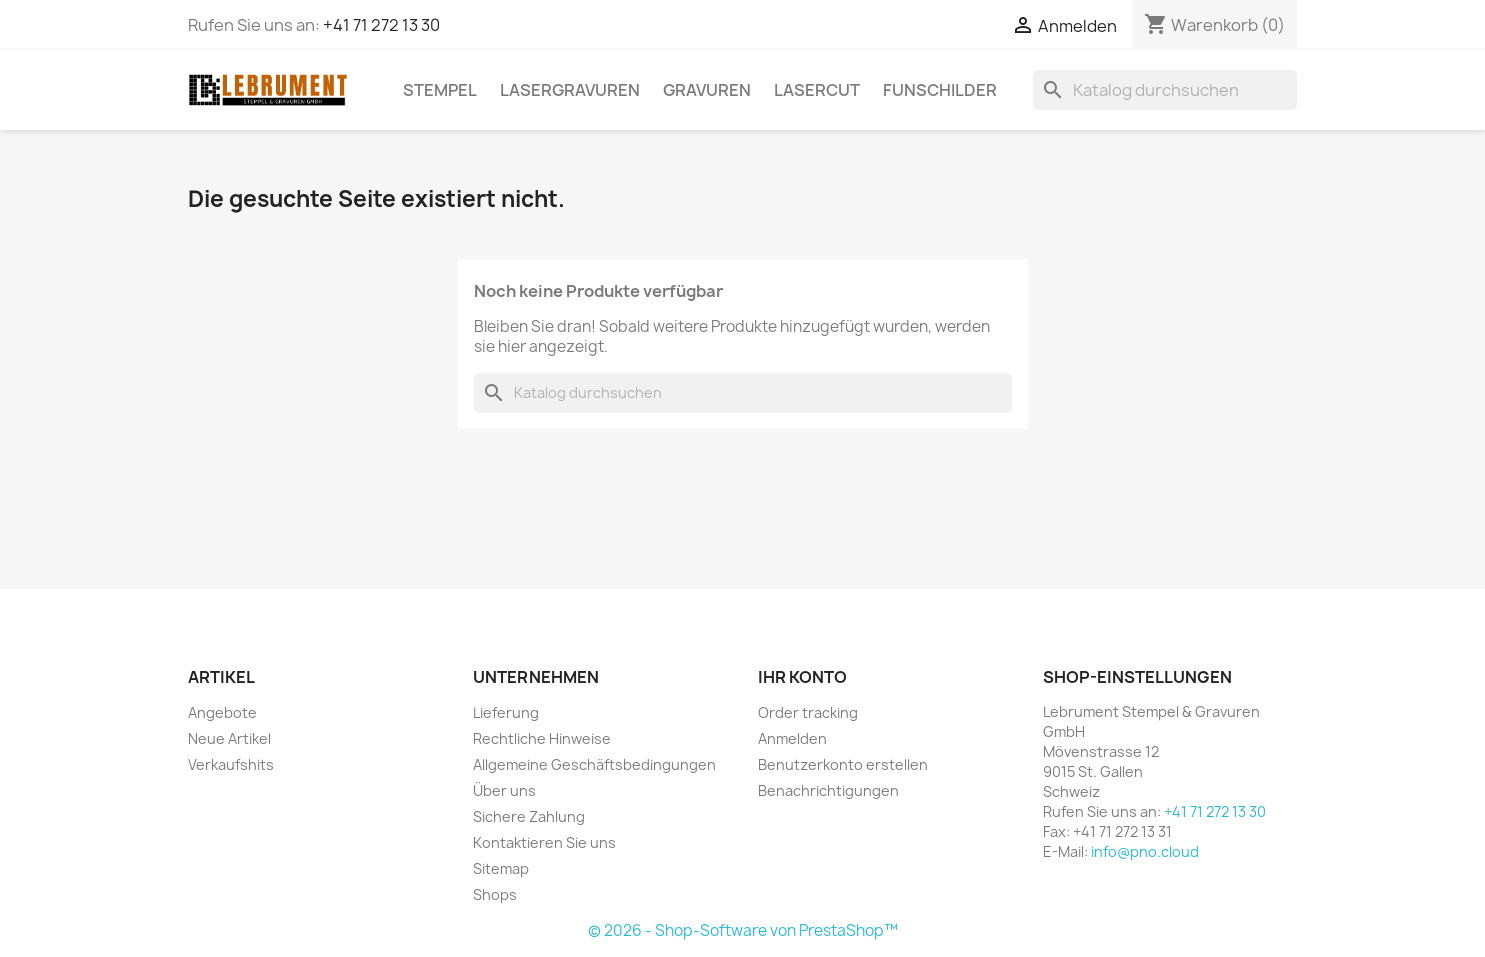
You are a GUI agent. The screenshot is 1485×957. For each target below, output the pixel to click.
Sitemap (501, 868)
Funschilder (940, 90)
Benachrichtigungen (828, 790)
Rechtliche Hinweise (542, 738)
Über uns (504, 790)
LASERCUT (817, 90)
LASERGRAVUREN (570, 90)
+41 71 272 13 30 (381, 25)
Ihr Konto (802, 677)
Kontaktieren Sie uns (544, 842)
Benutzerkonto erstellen (843, 764)
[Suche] (1165, 90)
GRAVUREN (707, 90)
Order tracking (808, 712)
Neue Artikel (229, 738)
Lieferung (506, 712)
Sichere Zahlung (529, 816)
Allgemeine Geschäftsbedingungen (594, 764)
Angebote (222, 712)
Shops (495, 894)
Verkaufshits (231, 764)
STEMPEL (440, 90)
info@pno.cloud (1145, 851)
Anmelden (792, 738)
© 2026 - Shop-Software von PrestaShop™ (743, 930)
